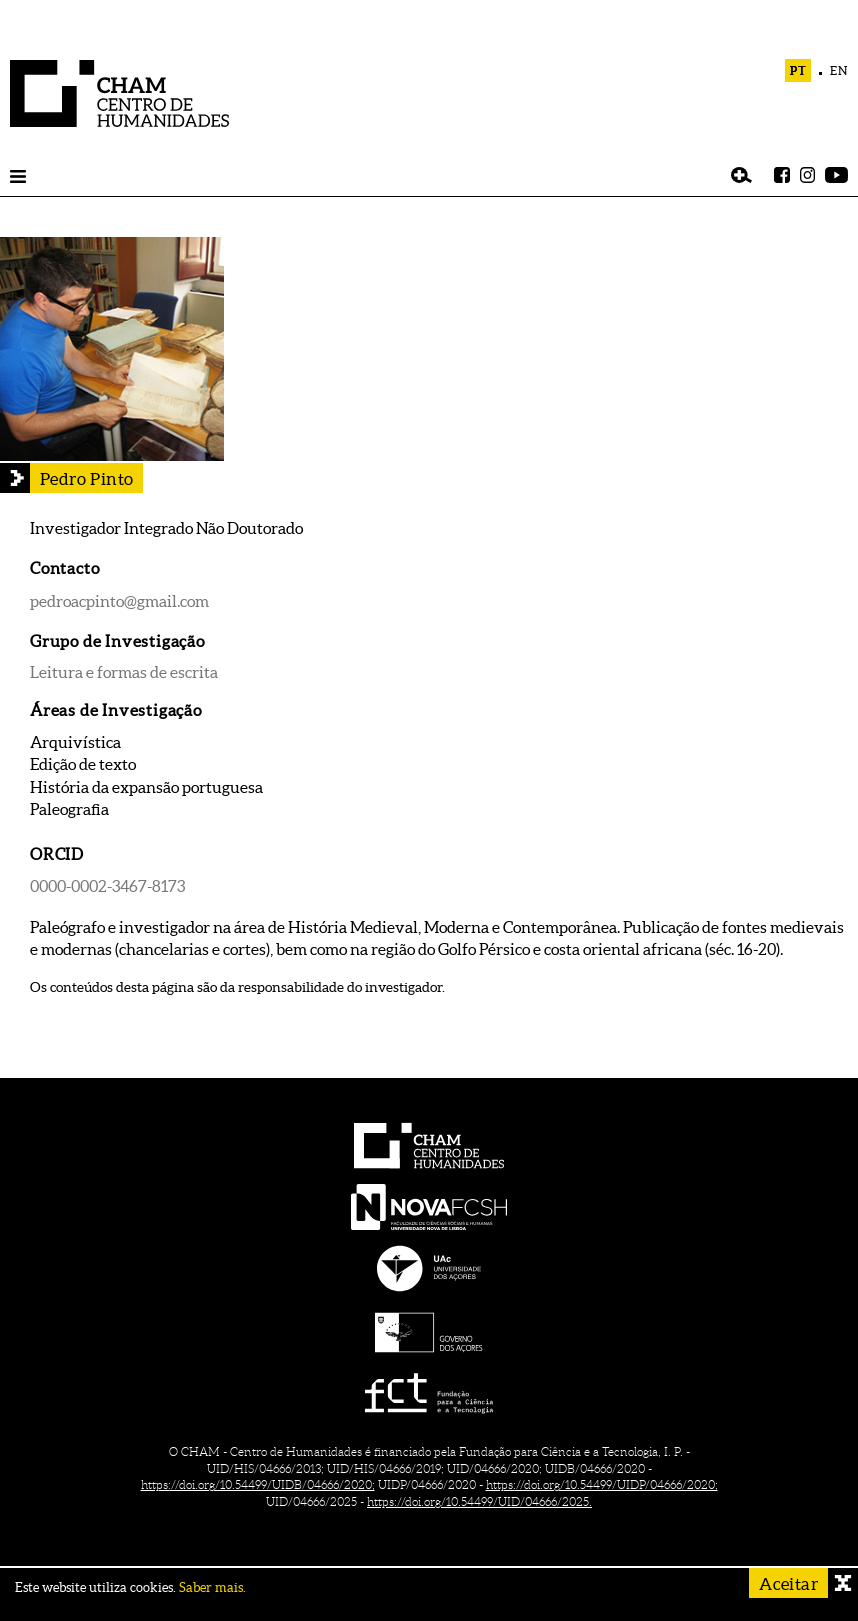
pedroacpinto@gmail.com (119, 601)
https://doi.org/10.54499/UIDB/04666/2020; (258, 1484)
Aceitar (788, 1583)
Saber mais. (212, 1587)
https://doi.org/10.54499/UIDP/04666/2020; (602, 1484)
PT (798, 70)
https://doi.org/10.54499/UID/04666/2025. (479, 1501)
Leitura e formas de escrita (124, 672)
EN (839, 70)
